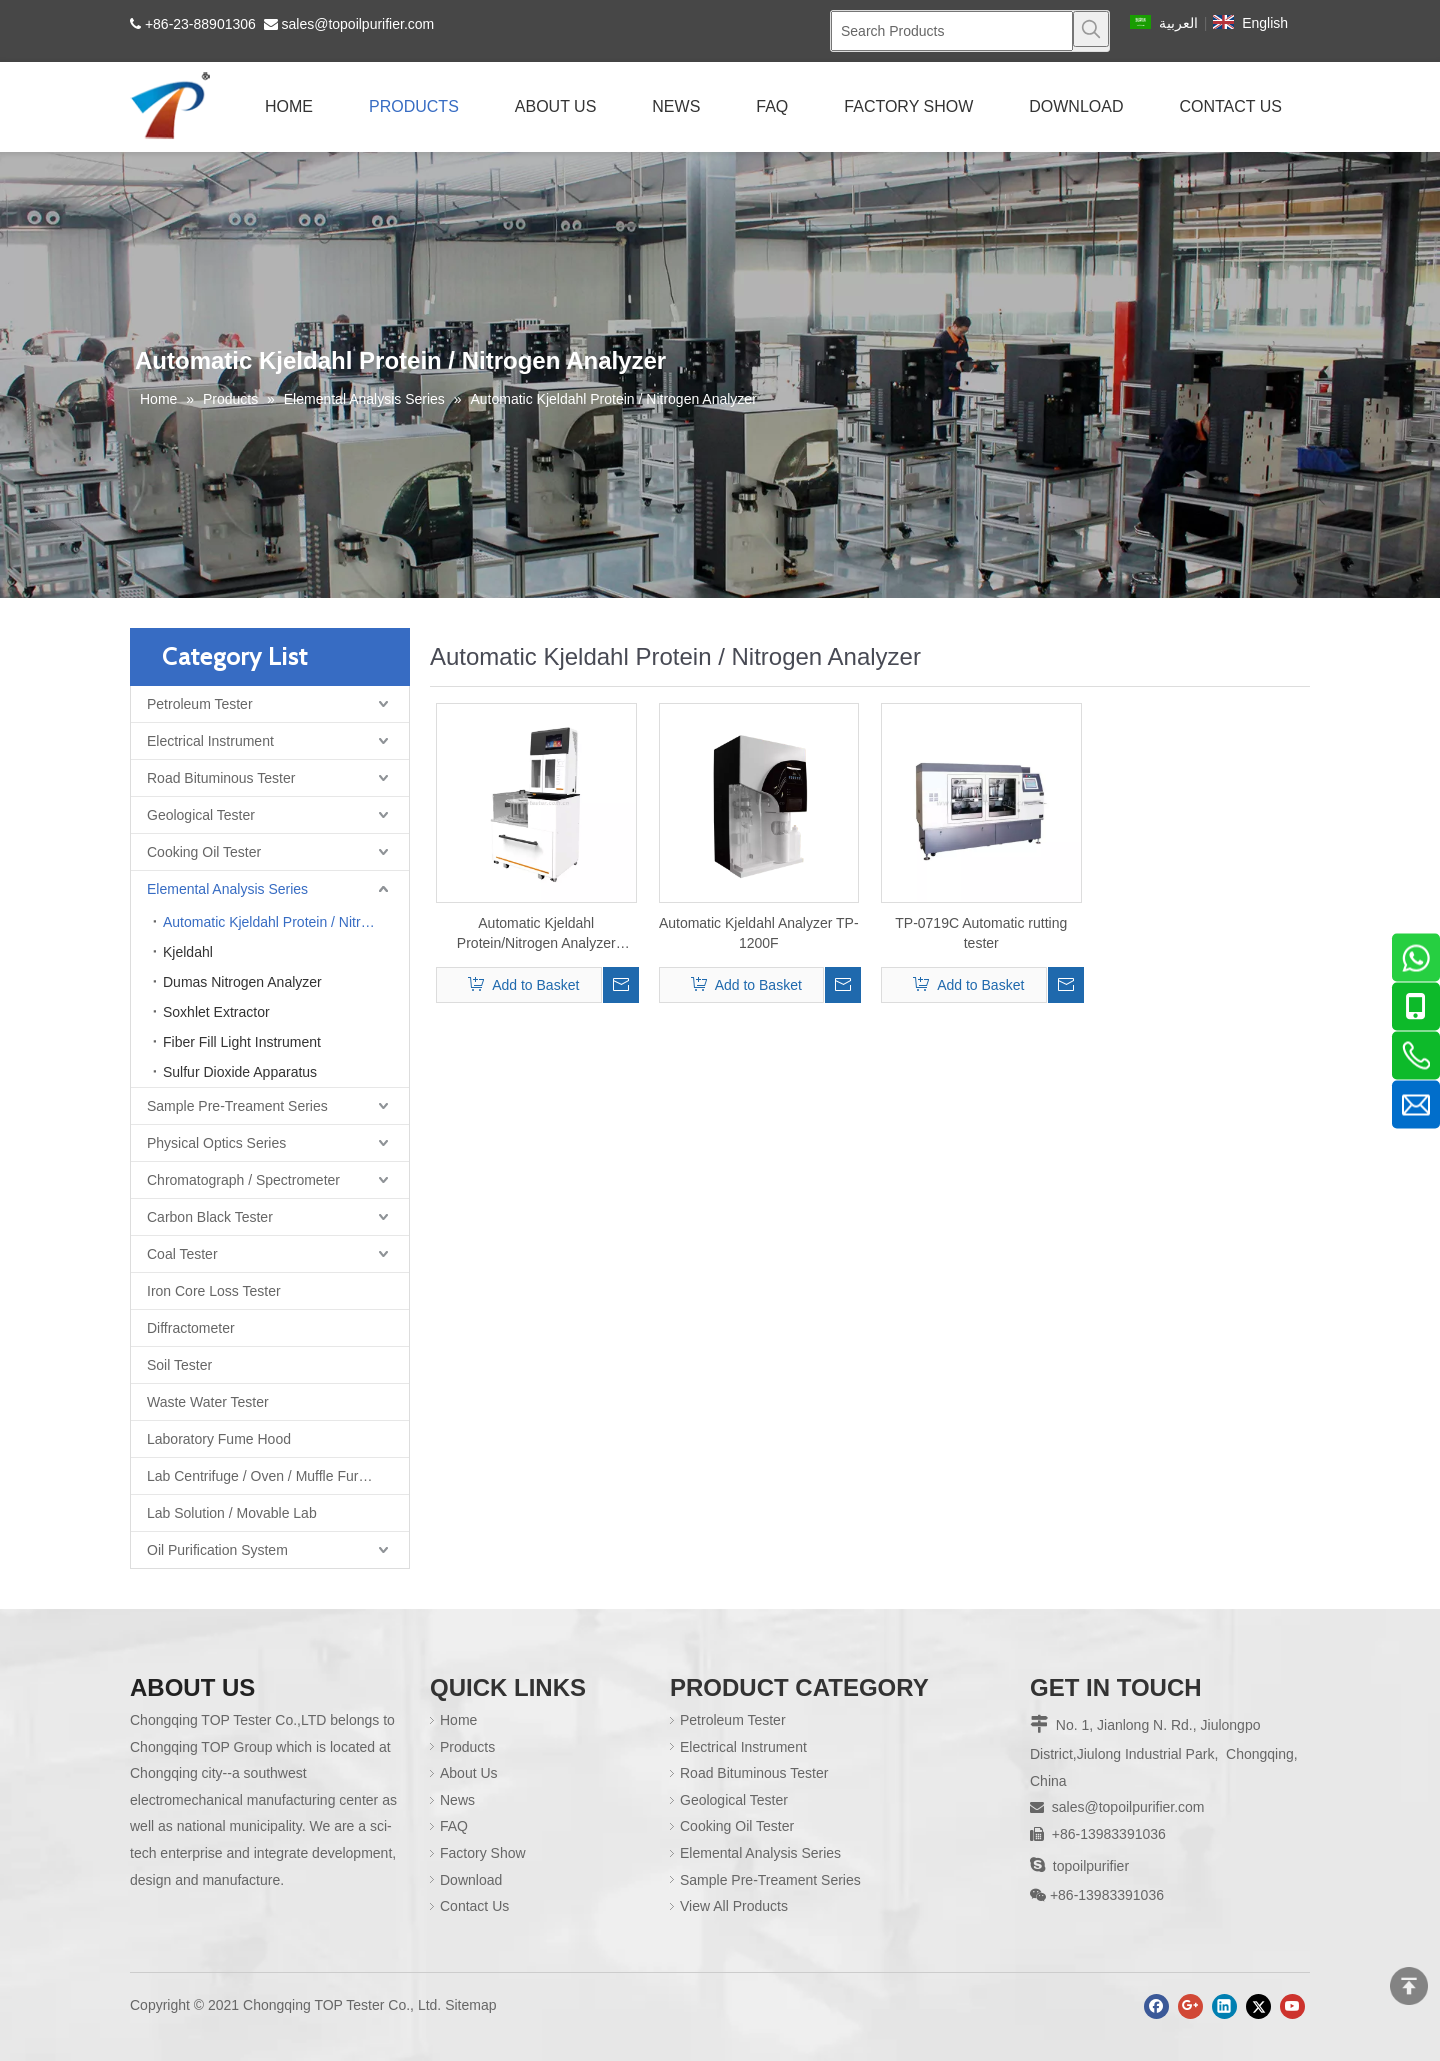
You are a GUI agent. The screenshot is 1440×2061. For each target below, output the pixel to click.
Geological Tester (201, 815)
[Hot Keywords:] (1091, 29)
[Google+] (1190, 1988)
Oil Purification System (217, 1550)
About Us (459, 1773)
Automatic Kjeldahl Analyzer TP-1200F (759, 933)
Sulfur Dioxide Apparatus (240, 1072)
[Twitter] (1258, 1988)
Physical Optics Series (216, 1143)
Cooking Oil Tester (204, 852)
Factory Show (473, 1853)
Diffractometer (191, 1328)
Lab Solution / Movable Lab (232, 1513)
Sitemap (470, 1987)
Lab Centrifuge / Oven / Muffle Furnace (268, 1476)
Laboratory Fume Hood (219, 1439)
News (447, 1800)
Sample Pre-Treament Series (237, 1106)
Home (448, 1720)
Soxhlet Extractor (216, 1012)
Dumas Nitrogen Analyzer (242, 982)
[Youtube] (1292, 1988)
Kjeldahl (188, 952)
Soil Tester (179, 1365)
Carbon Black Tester (210, 1217)
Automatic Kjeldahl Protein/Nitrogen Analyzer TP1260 (536, 934)
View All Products (724, 1906)
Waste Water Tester (208, 1402)
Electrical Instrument (210, 741)
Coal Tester (182, 1254)
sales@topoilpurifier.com (358, 24)
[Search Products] (952, 31)
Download (461, 1880)
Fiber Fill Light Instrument (242, 1042)
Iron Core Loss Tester (214, 1291)
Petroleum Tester (200, 704)
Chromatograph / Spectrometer (243, 1180)
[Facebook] (1156, 1988)
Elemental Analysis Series (227, 889)
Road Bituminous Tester (221, 778)
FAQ (444, 1826)
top (1409, 1986)
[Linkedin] (1224, 1988)
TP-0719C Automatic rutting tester (981, 933)
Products (457, 1747)
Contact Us (464, 1906)
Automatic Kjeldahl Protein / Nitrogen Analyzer (286, 922)
